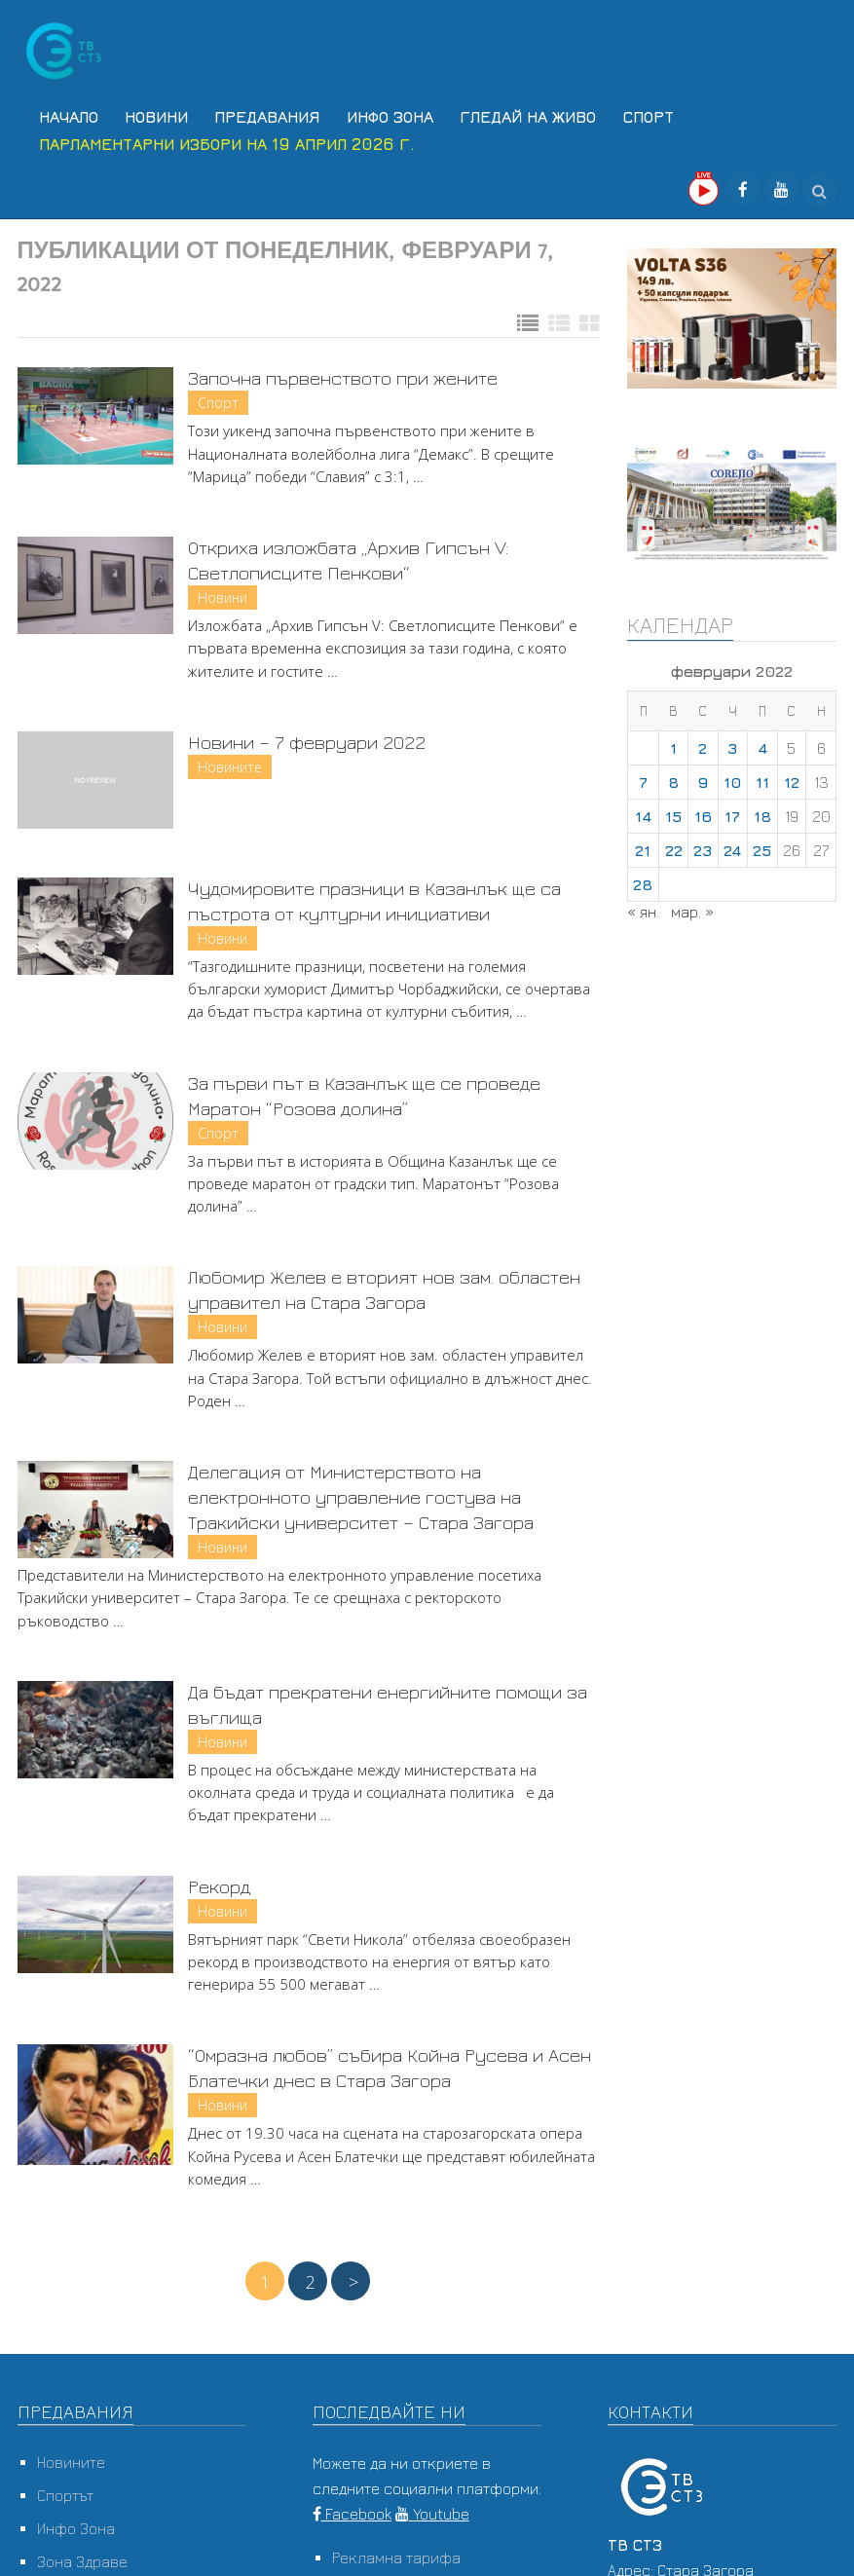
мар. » (692, 905)
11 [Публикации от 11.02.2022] (762, 775)
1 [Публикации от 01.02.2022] (673, 741)
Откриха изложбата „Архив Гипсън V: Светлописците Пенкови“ (348, 553)
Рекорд (219, 1878)
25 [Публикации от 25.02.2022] (762, 843)
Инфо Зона (369, 115)
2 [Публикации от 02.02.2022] (702, 741)
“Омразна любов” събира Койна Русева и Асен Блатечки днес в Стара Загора (389, 2060)
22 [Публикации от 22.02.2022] (674, 843)
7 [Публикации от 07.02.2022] (643, 775)
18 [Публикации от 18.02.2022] (762, 809)
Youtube (432, 2507)
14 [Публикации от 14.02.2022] (643, 809)
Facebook (352, 2507)
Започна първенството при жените (343, 370)
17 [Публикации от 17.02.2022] (732, 809)
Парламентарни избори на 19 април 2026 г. (222, 138)
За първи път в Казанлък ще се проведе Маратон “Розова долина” (364, 1087)
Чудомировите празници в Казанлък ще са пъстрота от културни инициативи (374, 893)
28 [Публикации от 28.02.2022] (642, 877)
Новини (146, 115)
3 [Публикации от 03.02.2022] (732, 741)
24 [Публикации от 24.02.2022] (732, 843)
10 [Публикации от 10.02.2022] (732, 775)
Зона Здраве (82, 2554)
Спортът (65, 2488)
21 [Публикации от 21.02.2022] (642, 843)
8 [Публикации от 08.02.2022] (673, 775)
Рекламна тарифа (396, 2550)
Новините (230, 760)
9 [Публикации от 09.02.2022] (702, 775)
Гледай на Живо (502, 115)
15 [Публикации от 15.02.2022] (673, 809)
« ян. (643, 905)
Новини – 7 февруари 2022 (307, 735)
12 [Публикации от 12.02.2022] (791, 775)
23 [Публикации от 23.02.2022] (702, 843)
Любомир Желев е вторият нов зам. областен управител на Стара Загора (384, 1282)
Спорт (617, 115)
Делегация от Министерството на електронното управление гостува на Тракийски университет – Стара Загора (361, 1489)
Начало (63, 115)
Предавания (252, 115)
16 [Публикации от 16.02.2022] (703, 809)
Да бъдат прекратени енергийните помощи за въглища (387, 1697)
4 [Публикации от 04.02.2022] (762, 741)
